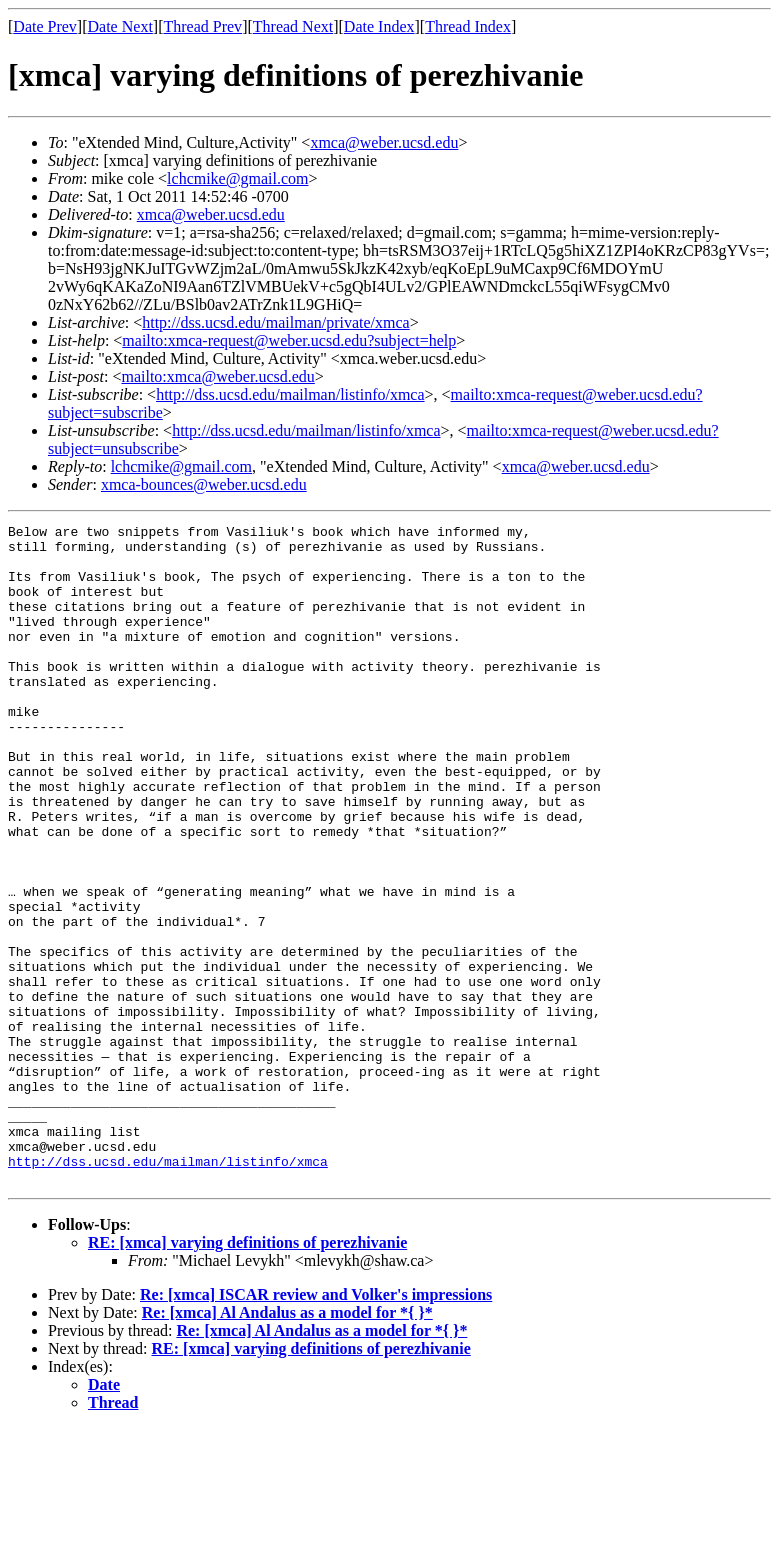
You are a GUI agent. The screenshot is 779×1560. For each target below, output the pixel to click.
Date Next (120, 26)
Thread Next (293, 26)
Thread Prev (202, 26)
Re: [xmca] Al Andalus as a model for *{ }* (287, 1444)
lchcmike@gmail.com (237, 178)
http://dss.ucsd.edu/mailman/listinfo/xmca (290, 394)
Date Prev (45, 26)
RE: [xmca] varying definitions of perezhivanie (247, 1374)
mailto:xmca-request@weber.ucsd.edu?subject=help (289, 340)
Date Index (379, 26)
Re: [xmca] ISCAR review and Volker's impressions (316, 1426)
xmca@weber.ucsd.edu (384, 142)
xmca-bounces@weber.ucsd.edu (204, 484)
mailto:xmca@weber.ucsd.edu (217, 376)
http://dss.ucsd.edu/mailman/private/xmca (276, 322)
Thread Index (468, 26)
